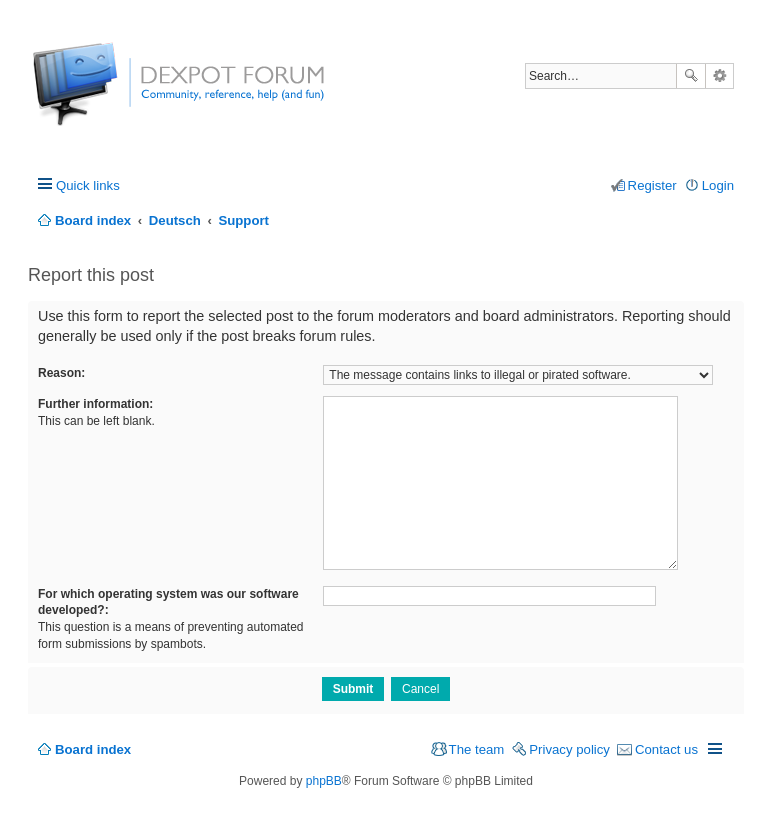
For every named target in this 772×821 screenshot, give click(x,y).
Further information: (95, 404)
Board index (93, 749)
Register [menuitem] (652, 185)
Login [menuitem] (718, 185)
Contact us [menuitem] (666, 749)
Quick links (88, 185)
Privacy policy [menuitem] (569, 749)
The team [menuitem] (477, 749)
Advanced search (719, 76)
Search (691, 76)
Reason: (61, 373)
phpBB (324, 781)
